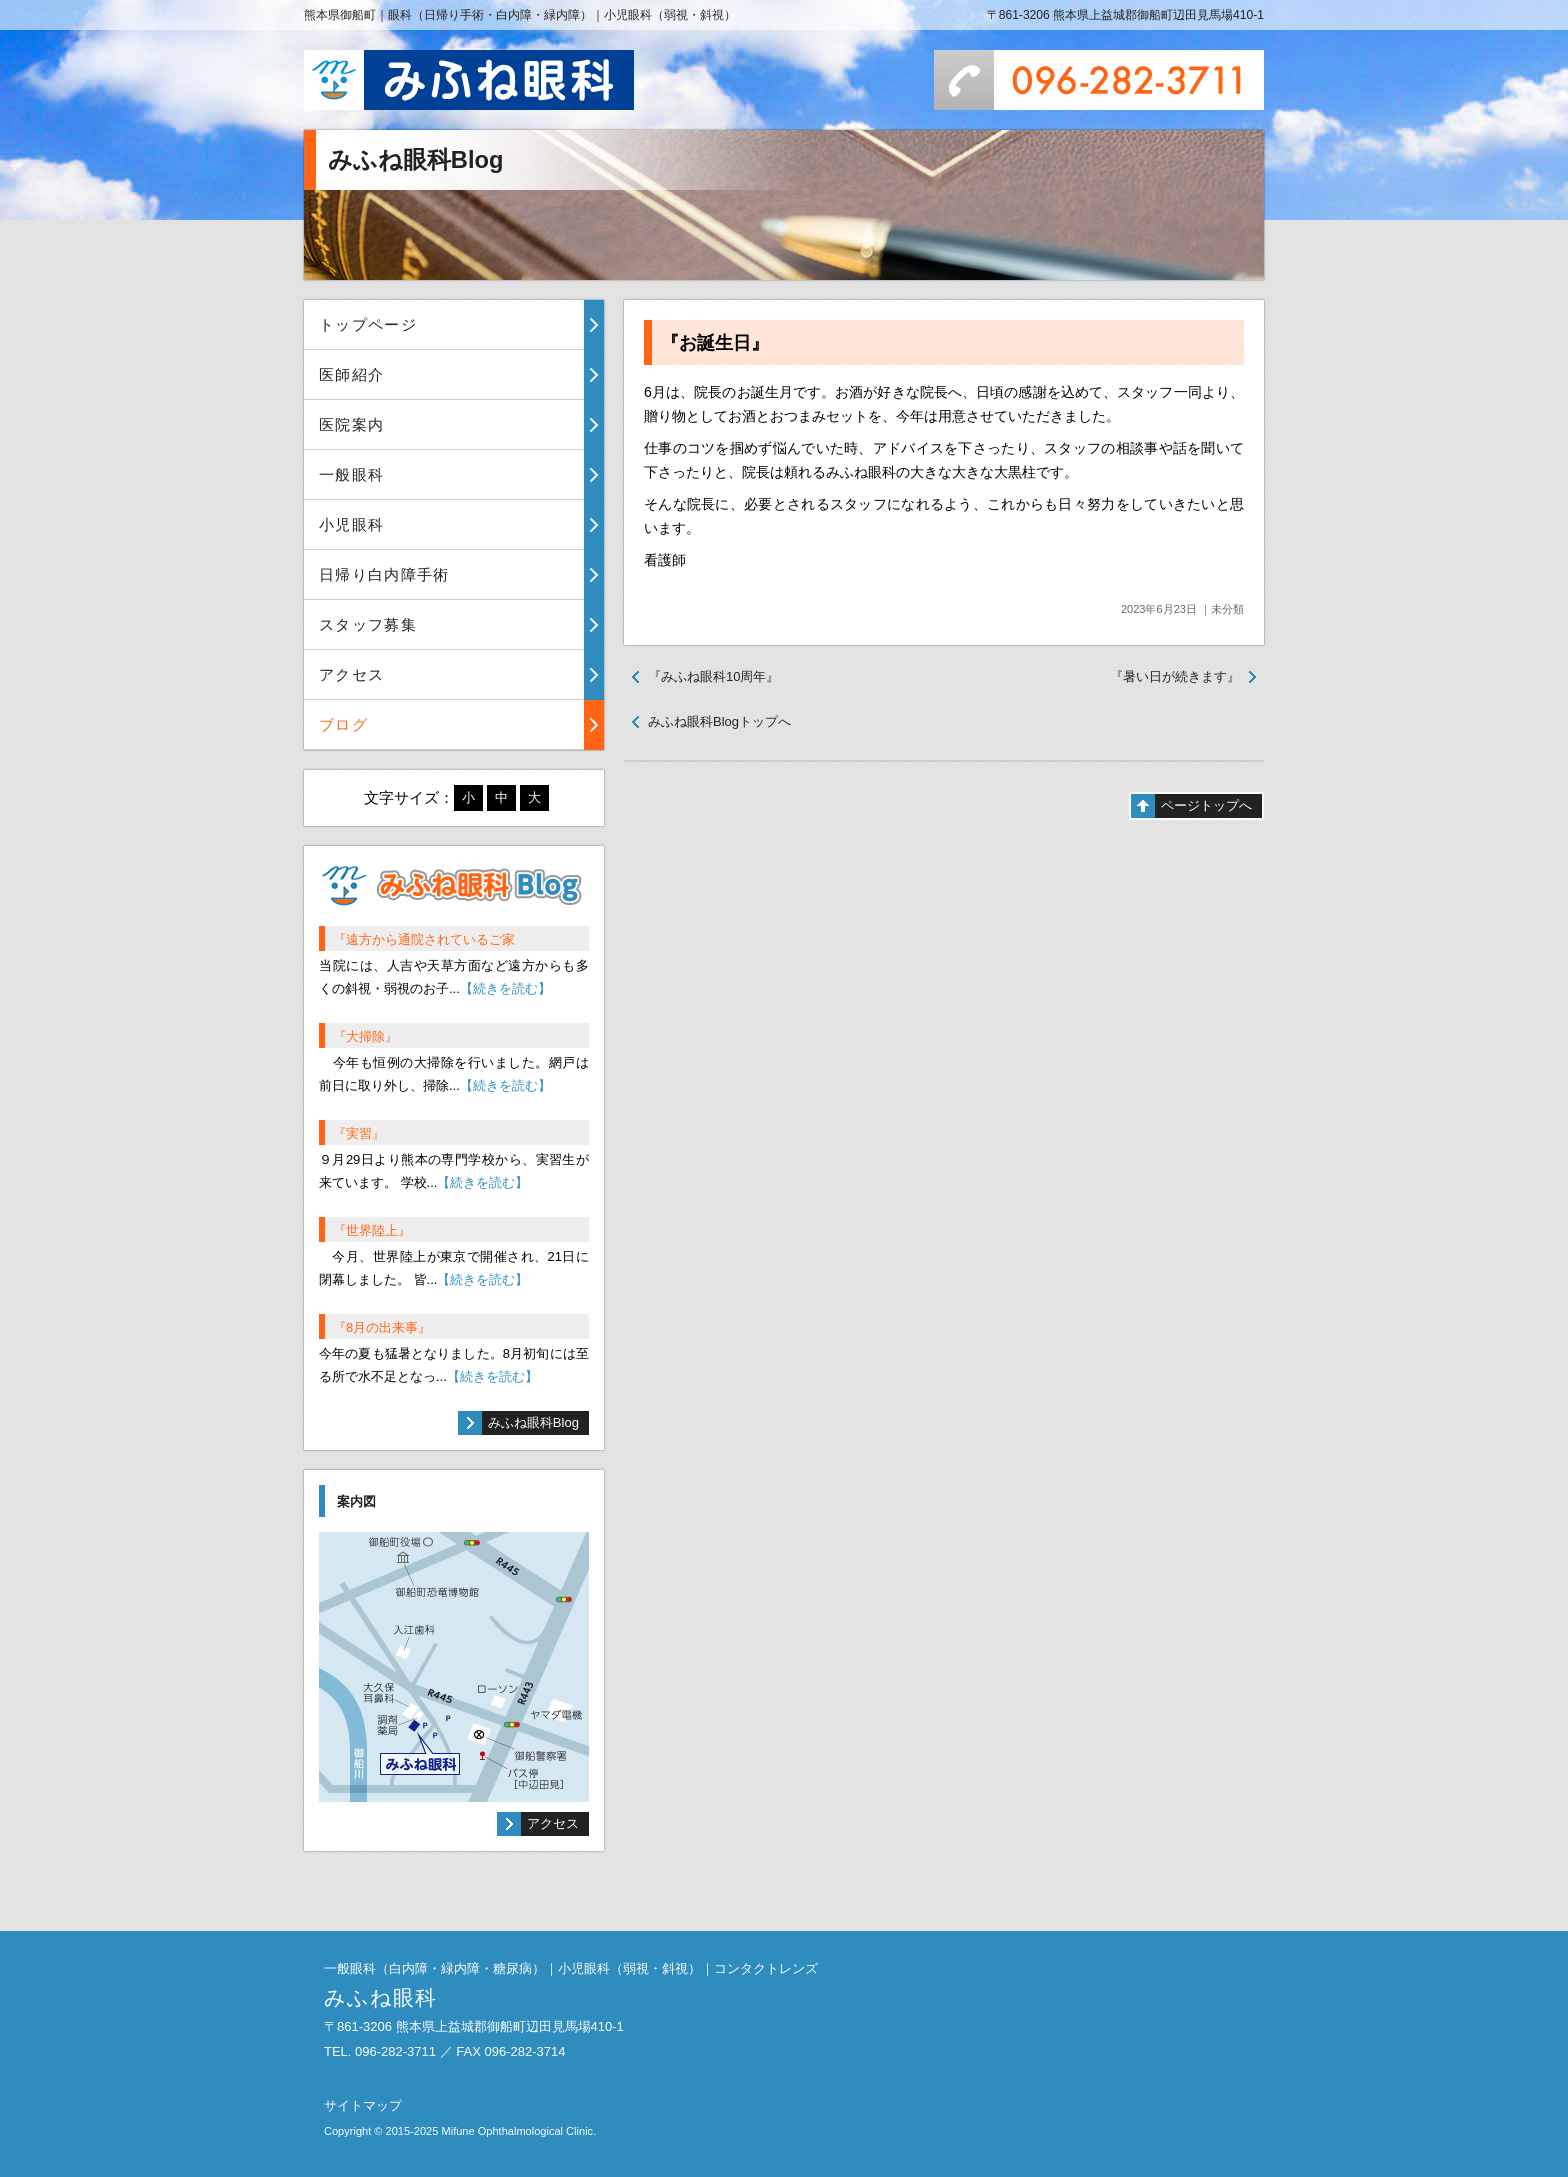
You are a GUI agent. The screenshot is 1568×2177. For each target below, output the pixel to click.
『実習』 (359, 1133)
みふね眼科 (469, 80)
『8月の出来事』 (382, 1327)
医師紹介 (351, 374)
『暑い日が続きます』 (1175, 676)
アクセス (351, 674)
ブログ (343, 724)
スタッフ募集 (368, 624)
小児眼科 (351, 524)
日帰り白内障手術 (384, 574)
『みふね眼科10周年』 (713, 676)
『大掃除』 (365, 1036)
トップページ (368, 324)
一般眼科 (351, 474)
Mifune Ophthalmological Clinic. (518, 2131)
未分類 (1227, 609)
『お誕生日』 (715, 343)
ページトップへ (1206, 805)
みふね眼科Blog (533, 1422)
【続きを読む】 (505, 988)
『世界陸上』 (372, 1230)
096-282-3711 (1099, 80)
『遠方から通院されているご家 (424, 939)
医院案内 (351, 424)
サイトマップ (363, 2105)
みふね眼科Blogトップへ (719, 721)
